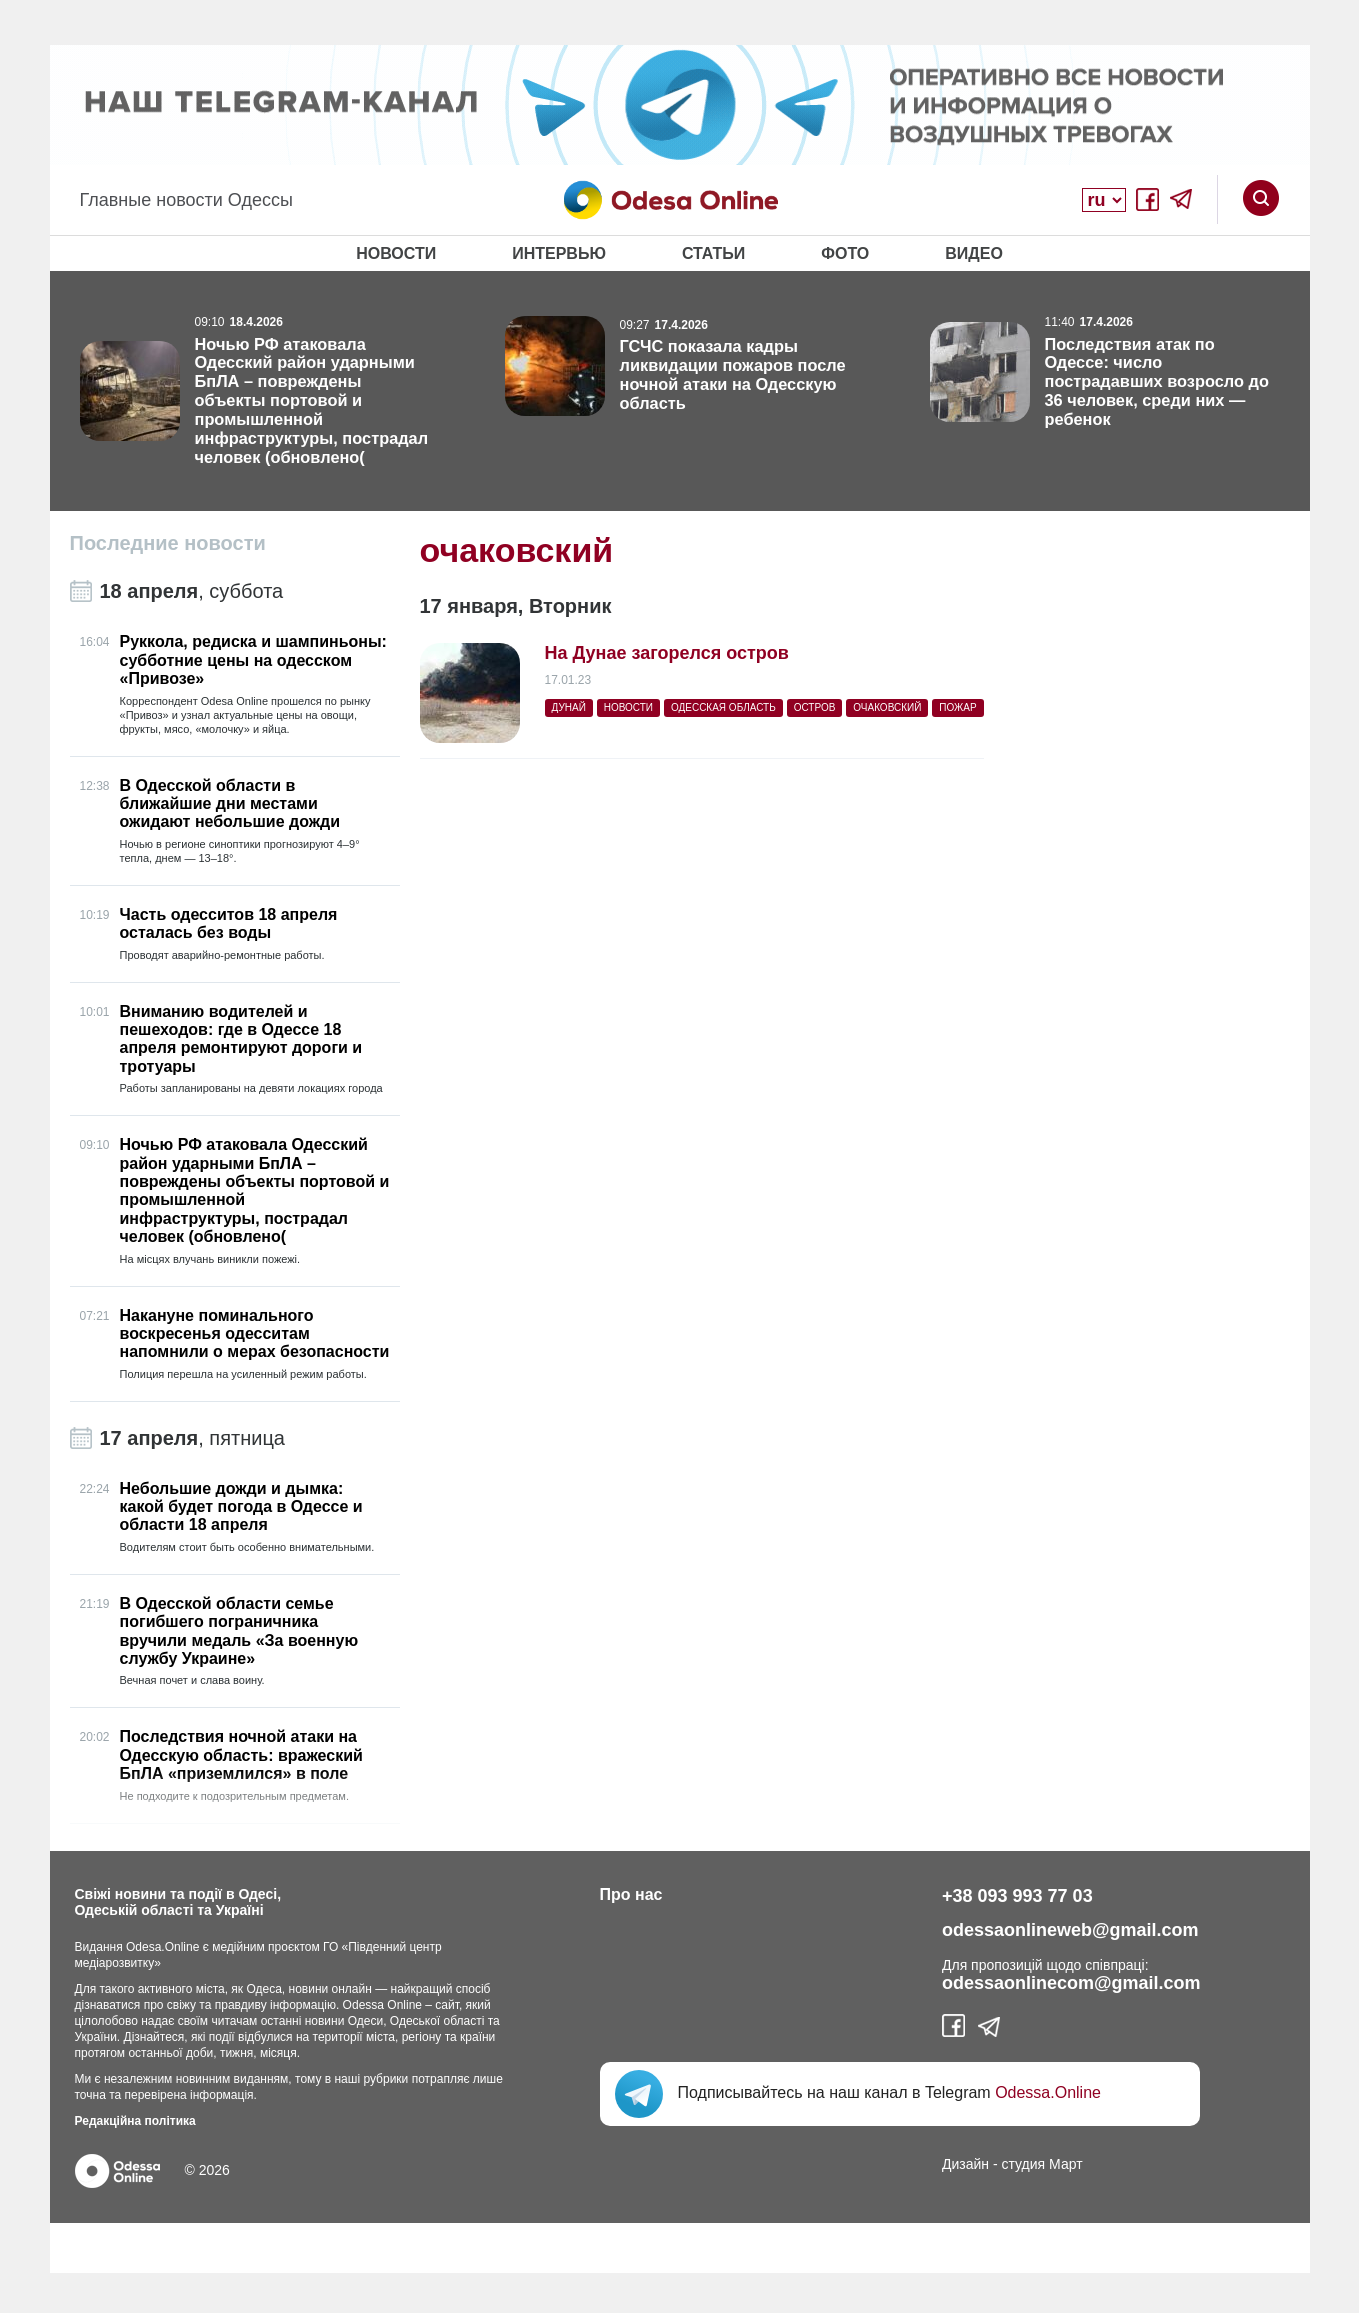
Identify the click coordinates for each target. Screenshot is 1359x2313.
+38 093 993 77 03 (1017, 1896)
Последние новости (168, 543)
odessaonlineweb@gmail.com (1070, 1930)
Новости (396, 253)
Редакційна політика (135, 2121)
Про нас (631, 1894)
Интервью (559, 253)
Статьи (713, 253)
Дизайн (965, 2164)
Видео (974, 253)
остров (815, 707)
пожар (957, 707)
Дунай (569, 707)
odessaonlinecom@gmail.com (1071, 1983)
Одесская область (723, 707)
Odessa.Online (1048, 2092)
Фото (845, 253)
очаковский (887, 707)
